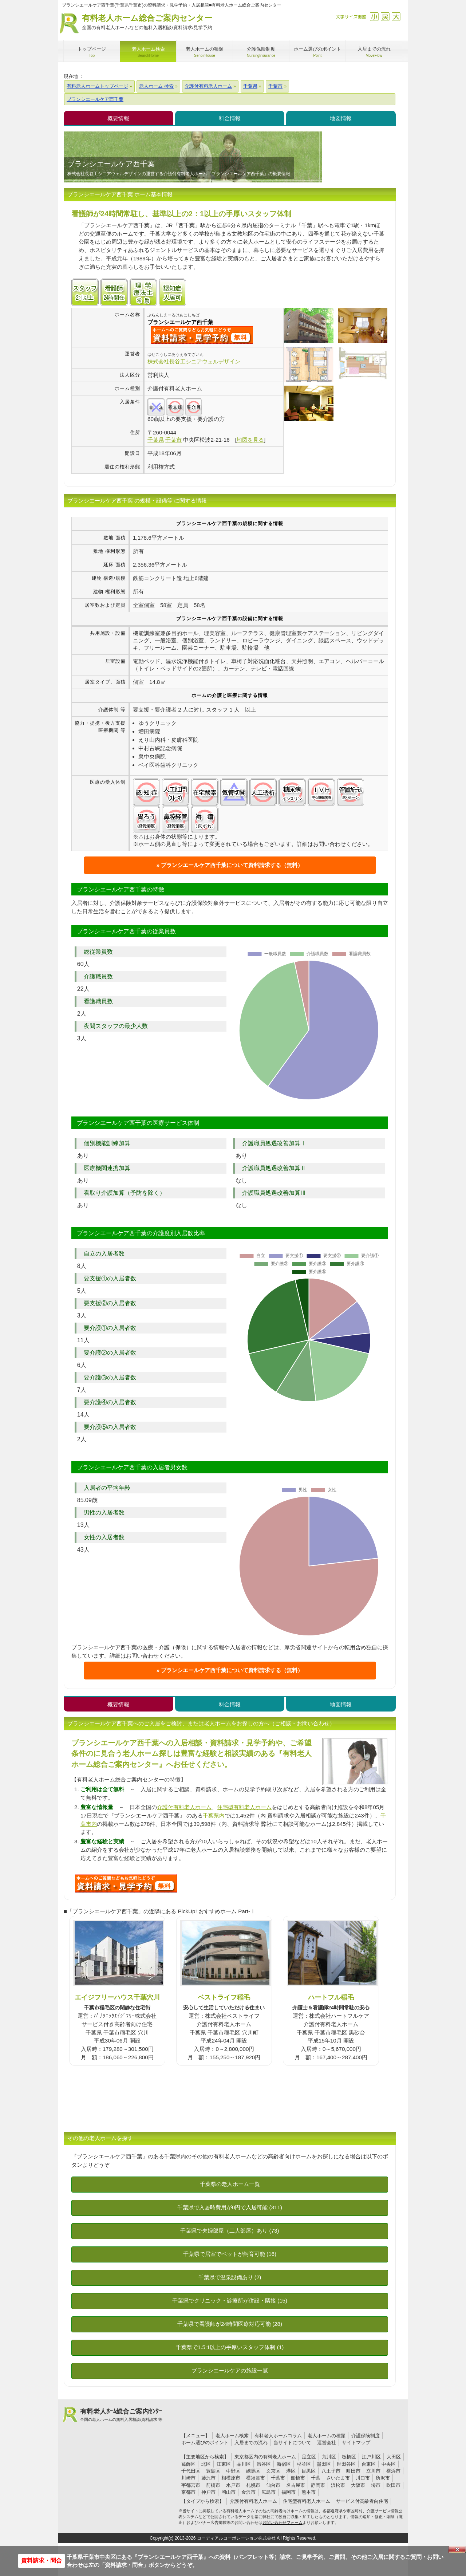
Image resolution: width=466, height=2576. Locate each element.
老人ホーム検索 (232, 2435)
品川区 (244, 2464)
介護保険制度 (365, 2435)
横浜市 (393, 2471)
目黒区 (308, 2471)
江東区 (224, 2464)
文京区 (273, 2471)
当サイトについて (292, 2442)
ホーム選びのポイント (205, 2442)
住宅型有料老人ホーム (244, 1807)
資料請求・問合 (41, 2560)
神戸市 (208, 2492)
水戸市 (233, 2485)
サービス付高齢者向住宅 (362, 2501)
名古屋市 (295, 2485)
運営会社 (326, 2442)
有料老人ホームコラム (278, 2435)
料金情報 (230, 118)
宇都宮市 (190, 2485)
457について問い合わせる (126, 1883)
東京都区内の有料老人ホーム (265, 2456)
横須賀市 (255, 2478)
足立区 (309, 2456)
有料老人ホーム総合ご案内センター (147, 22)
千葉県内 (214, 1815)
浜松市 (338, 2485)
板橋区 (349, 2456)
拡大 (395, 16)
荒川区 (329, 2456)
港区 (291, 2471)
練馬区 (253, 2471)
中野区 (233, 2471)
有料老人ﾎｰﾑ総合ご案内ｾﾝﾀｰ (121, 2415)
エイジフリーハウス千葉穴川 (117, 1997)
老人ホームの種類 (326, 2435)
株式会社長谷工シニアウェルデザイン (193, 361)
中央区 (389, 2464)
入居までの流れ (251, 2442)
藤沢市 (208, 2478)
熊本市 (308, 2492)
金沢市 (248, 2492)
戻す (385, 16)
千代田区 (190, 2471)
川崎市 (188, 2478)
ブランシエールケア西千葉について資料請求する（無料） (232, 865)
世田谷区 (346, 2464)
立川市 (373, 2471)
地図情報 (341, 118)
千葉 (315, 2478)
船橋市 (298, 2478)
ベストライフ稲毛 (224, 1997)
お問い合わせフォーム (282, 2522)
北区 (206, 2464)
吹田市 (393, 2485)
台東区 (369, 2464)
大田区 (394, 2456)
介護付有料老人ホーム (184, 1807)
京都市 (188, 2492)
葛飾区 (188, 2464)
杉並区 (304, 2464)
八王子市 (330, 2471)
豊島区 (213, 2471)
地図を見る (250, 440)
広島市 (268, 2492)
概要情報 (118, 118)
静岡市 (318, 2485)
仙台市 (273, 2485)
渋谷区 (264, 2464)
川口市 (363, 2478)
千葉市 (278, 2478)
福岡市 (288, 2492)
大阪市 (358, 2485)
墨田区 (324, 2464)
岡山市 (228, 2492)
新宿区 (284, 2464)
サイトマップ (356, 2442)
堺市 (375, 2485)
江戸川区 (371, 2456)
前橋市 (213, 2485)
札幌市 (253, 2485)
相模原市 (230, 2478)
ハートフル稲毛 (331, 1997)
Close (457, 2549)
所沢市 (383, 2478)
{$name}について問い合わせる (202, 335)
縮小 (374, 16)
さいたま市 (338, 2478)
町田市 (353, 2471)
